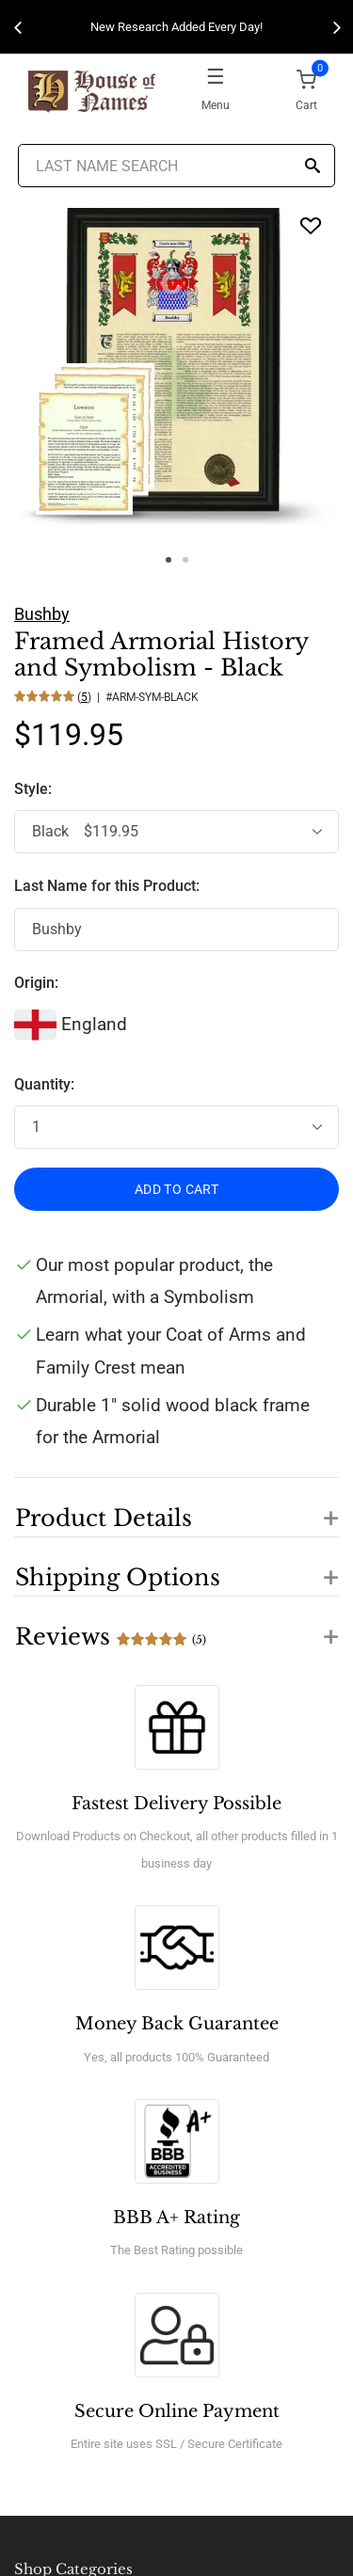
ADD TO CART (176, 1189)
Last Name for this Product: (107, 886)
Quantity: (44, 1084)
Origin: (36, 983)
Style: (35, 789)
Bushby (42, 614)
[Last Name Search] (177, 165)
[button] (176, 1507)
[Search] (312, 167)
